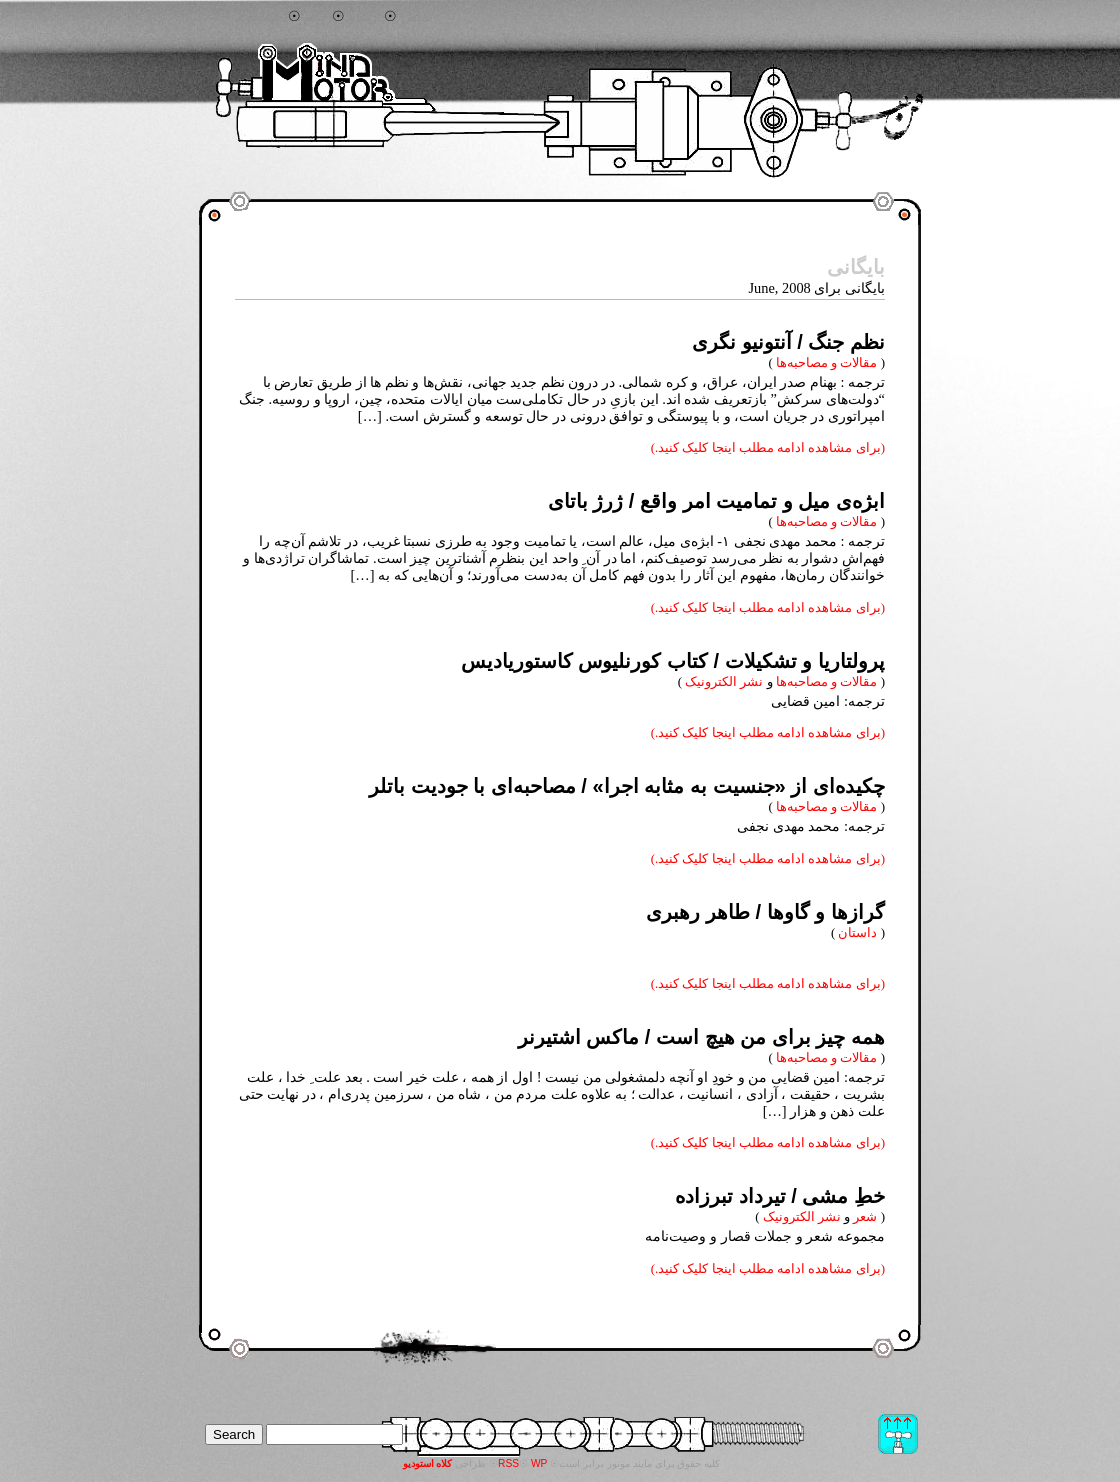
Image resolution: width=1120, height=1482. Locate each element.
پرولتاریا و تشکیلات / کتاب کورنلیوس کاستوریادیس (673, 661)
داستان (857, 932)
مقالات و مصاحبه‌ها (826, 362)
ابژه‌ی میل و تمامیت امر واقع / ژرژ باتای (716, 501)
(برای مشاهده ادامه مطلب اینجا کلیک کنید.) (768, 447)
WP (539, 1463)
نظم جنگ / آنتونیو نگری (788, 342)
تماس (417, 17)
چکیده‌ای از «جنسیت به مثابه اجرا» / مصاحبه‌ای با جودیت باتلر (627, 786)
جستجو (264, 17)
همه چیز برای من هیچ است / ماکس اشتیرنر (701, 1037)
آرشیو (365, 17)
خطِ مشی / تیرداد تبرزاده (780, 1196)
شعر (865, 1216)
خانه (316, 17)
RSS (508, 1463)
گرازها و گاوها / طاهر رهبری (765, 912)
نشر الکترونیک (724, 681)
